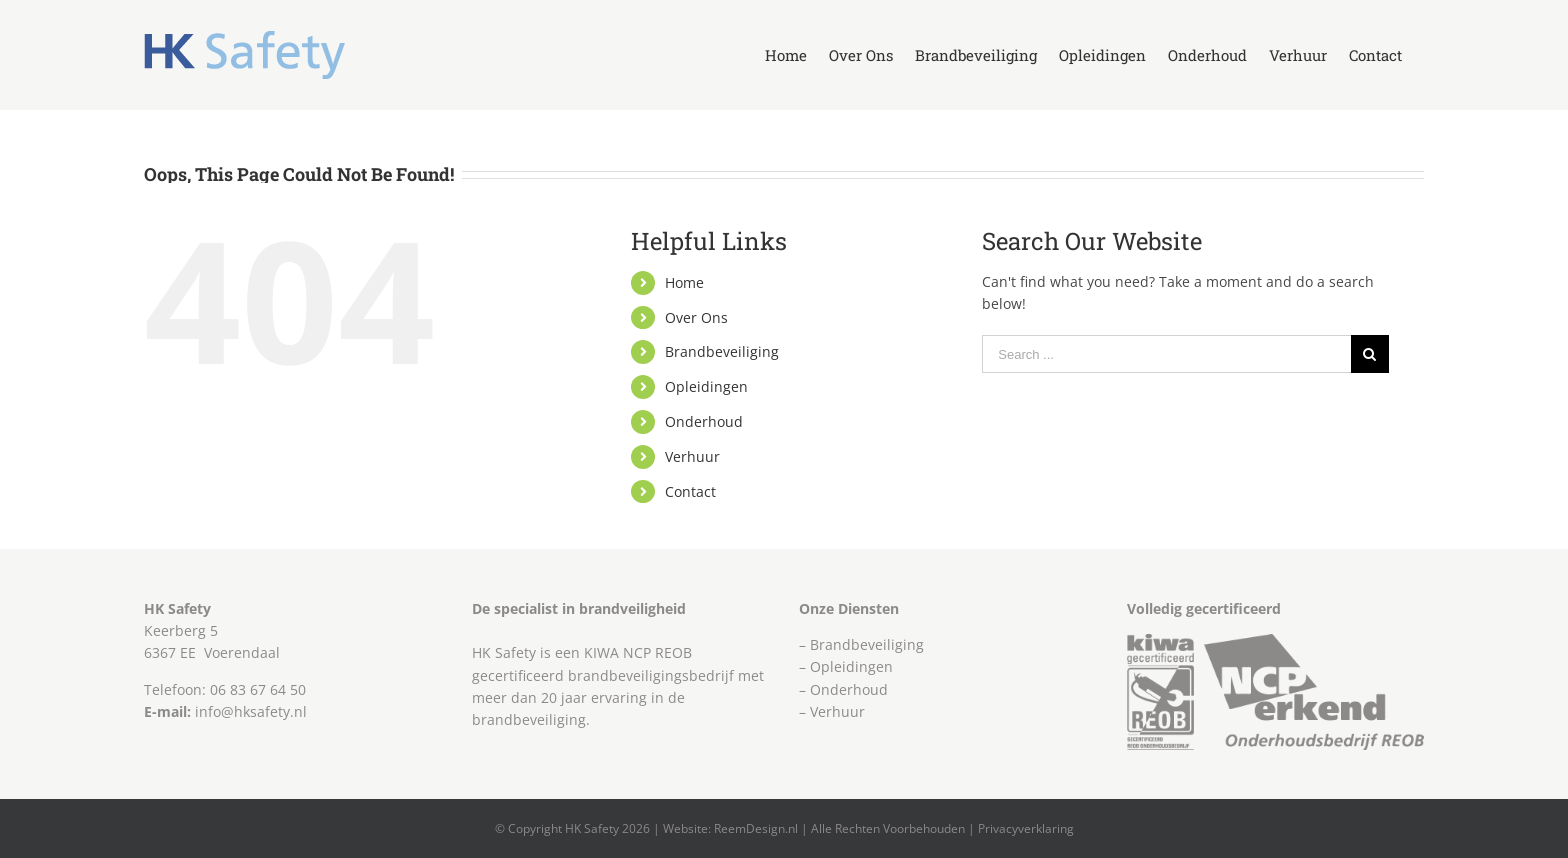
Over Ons (696, 317)
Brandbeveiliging (722, 351)
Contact (690, 491)
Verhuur (692, 456)
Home (684, 282)
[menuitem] (786, 55)
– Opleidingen (846, 666)
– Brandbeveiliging (861, 644)
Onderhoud (704, 421)
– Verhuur (832, 711)
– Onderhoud (843, 689)
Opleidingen (706, 386)
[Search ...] (1166, 354)
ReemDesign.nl (756, 828)
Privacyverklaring (1026, 828)
